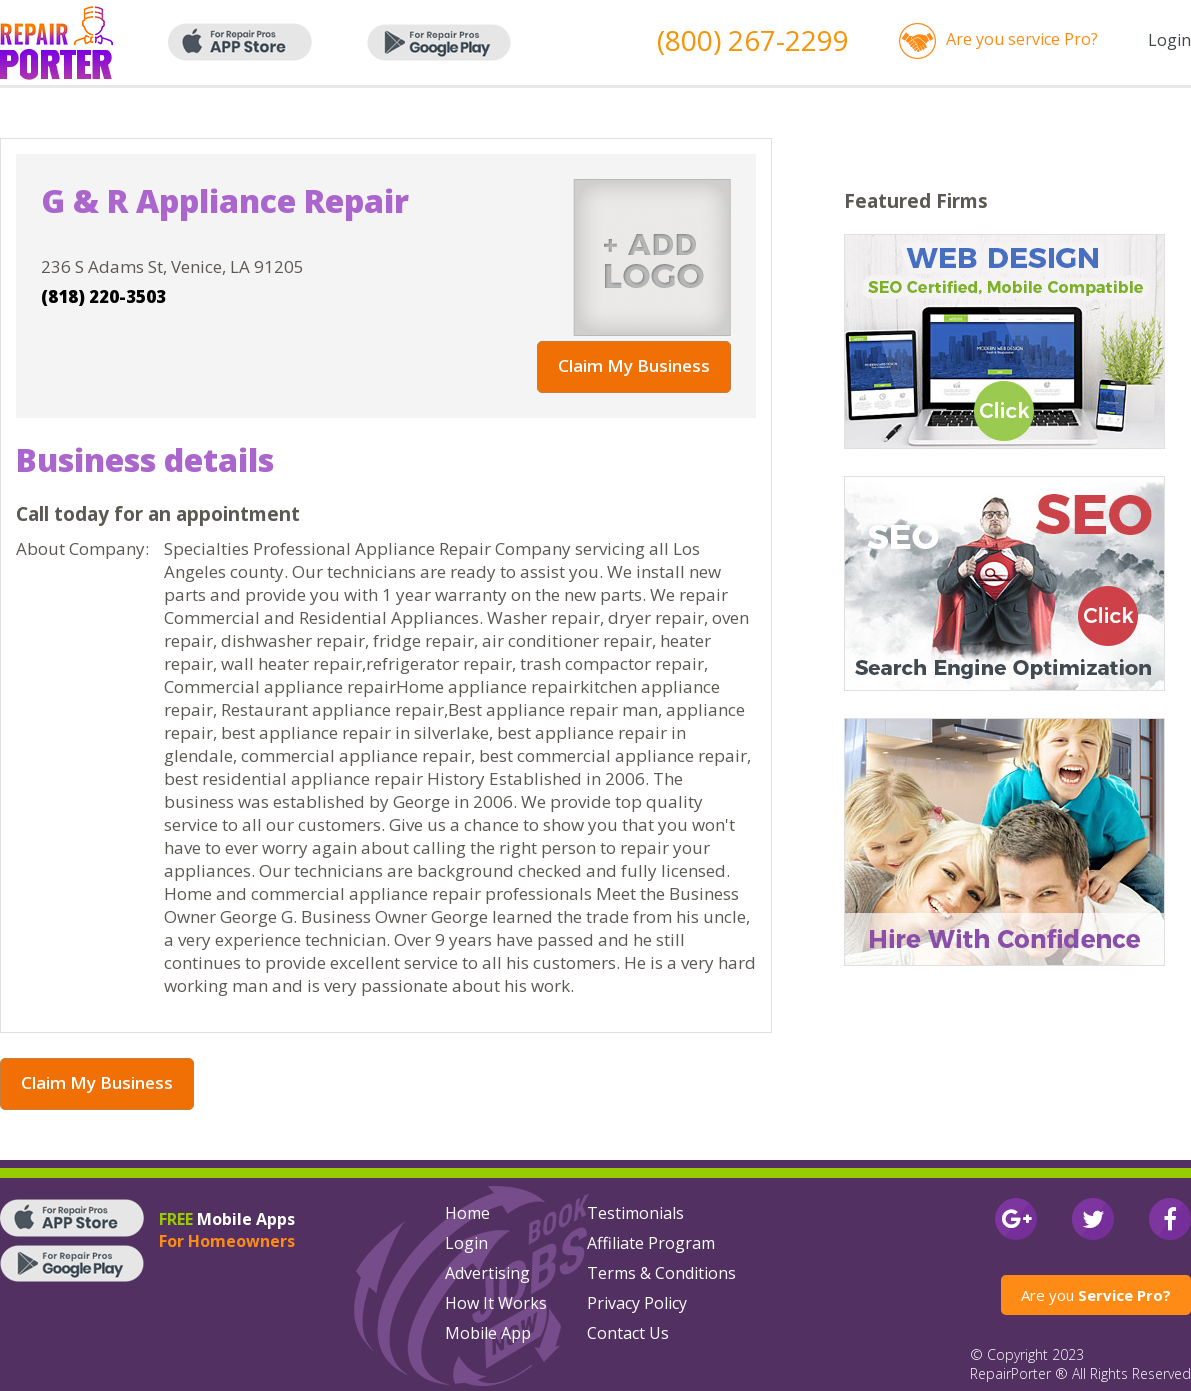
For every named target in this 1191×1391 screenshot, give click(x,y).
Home (467, 1213)
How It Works (496, 1303)
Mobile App (488, 1333)
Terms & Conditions (661, 1273)
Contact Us (628, 1333)
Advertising (487, 1273)
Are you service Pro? (1022, 39)
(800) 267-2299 (753, 40)
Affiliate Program (651, 1243)
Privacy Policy (637, 1303)
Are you (1096, 1295)
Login (1169, 40)
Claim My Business (634, 365)
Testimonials (635, 1213)
